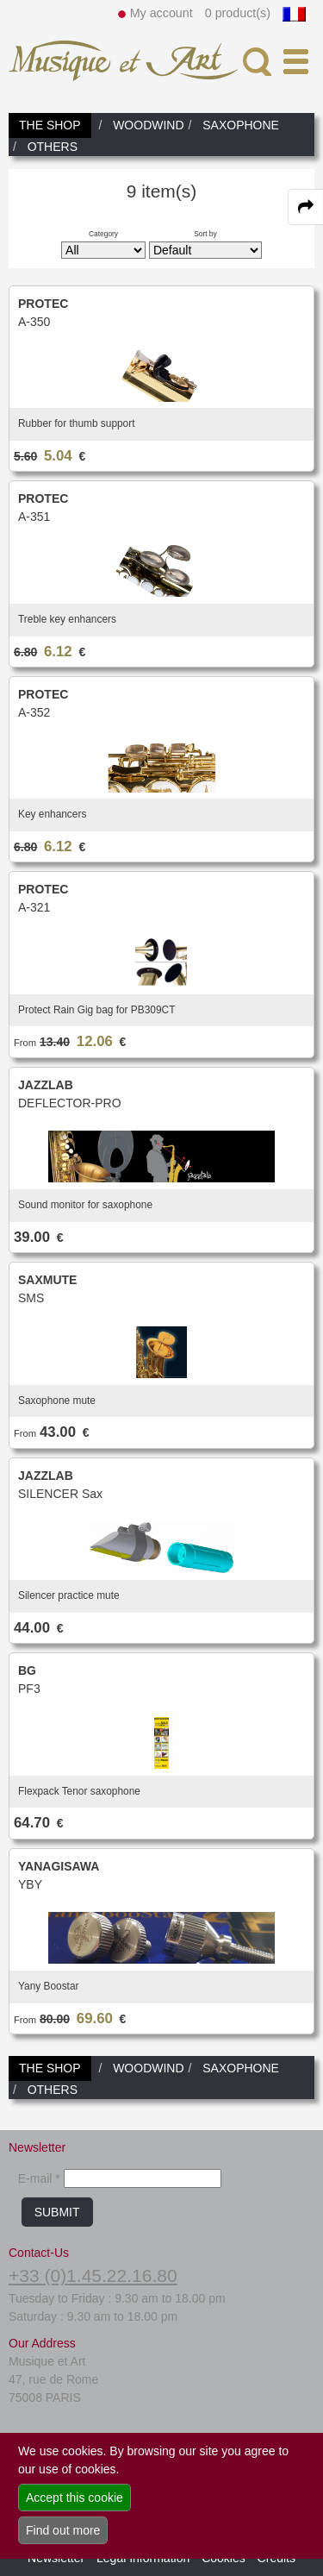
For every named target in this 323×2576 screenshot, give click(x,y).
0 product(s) (237, 13)
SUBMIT (57, 2212)
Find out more (63, 2530)
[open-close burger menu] (296, 61)
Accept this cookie (74, 2497)
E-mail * (39, 2178)
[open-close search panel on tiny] (257, 61)
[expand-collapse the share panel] (306, 207)
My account (161, 13)
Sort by (205, 233)
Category (103, 233)
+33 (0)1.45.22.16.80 (93, 2275)
